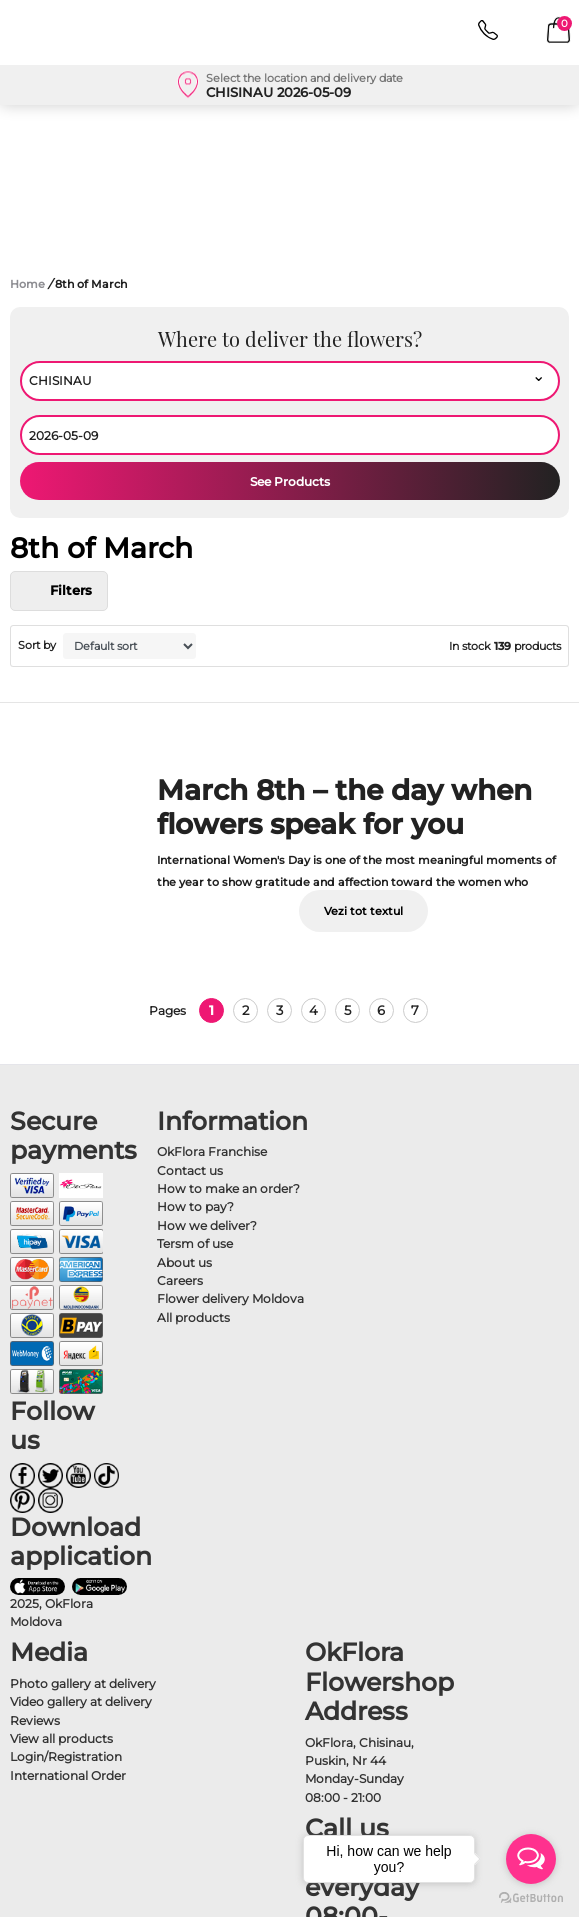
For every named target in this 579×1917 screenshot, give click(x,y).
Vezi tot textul (363, 911)
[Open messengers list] (531, 1859)
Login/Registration (66, 1756)
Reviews (35, 1720)
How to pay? (195, 1206)
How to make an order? (228, 1188)
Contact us (190, 1170)
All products (193, 1317)
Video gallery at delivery (81, 1701)
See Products (290, 481)
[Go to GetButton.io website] (531, 1897)
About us (184, 1262)
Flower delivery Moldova (230, 1298)
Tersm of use (195, 1243)
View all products (61, 1738)
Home (27, 284)
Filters (59, 591)
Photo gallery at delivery (83, 1683)
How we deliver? (207, 1225)
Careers (180, 1280)
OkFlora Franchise (212, 1151)
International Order (68, 1775)
